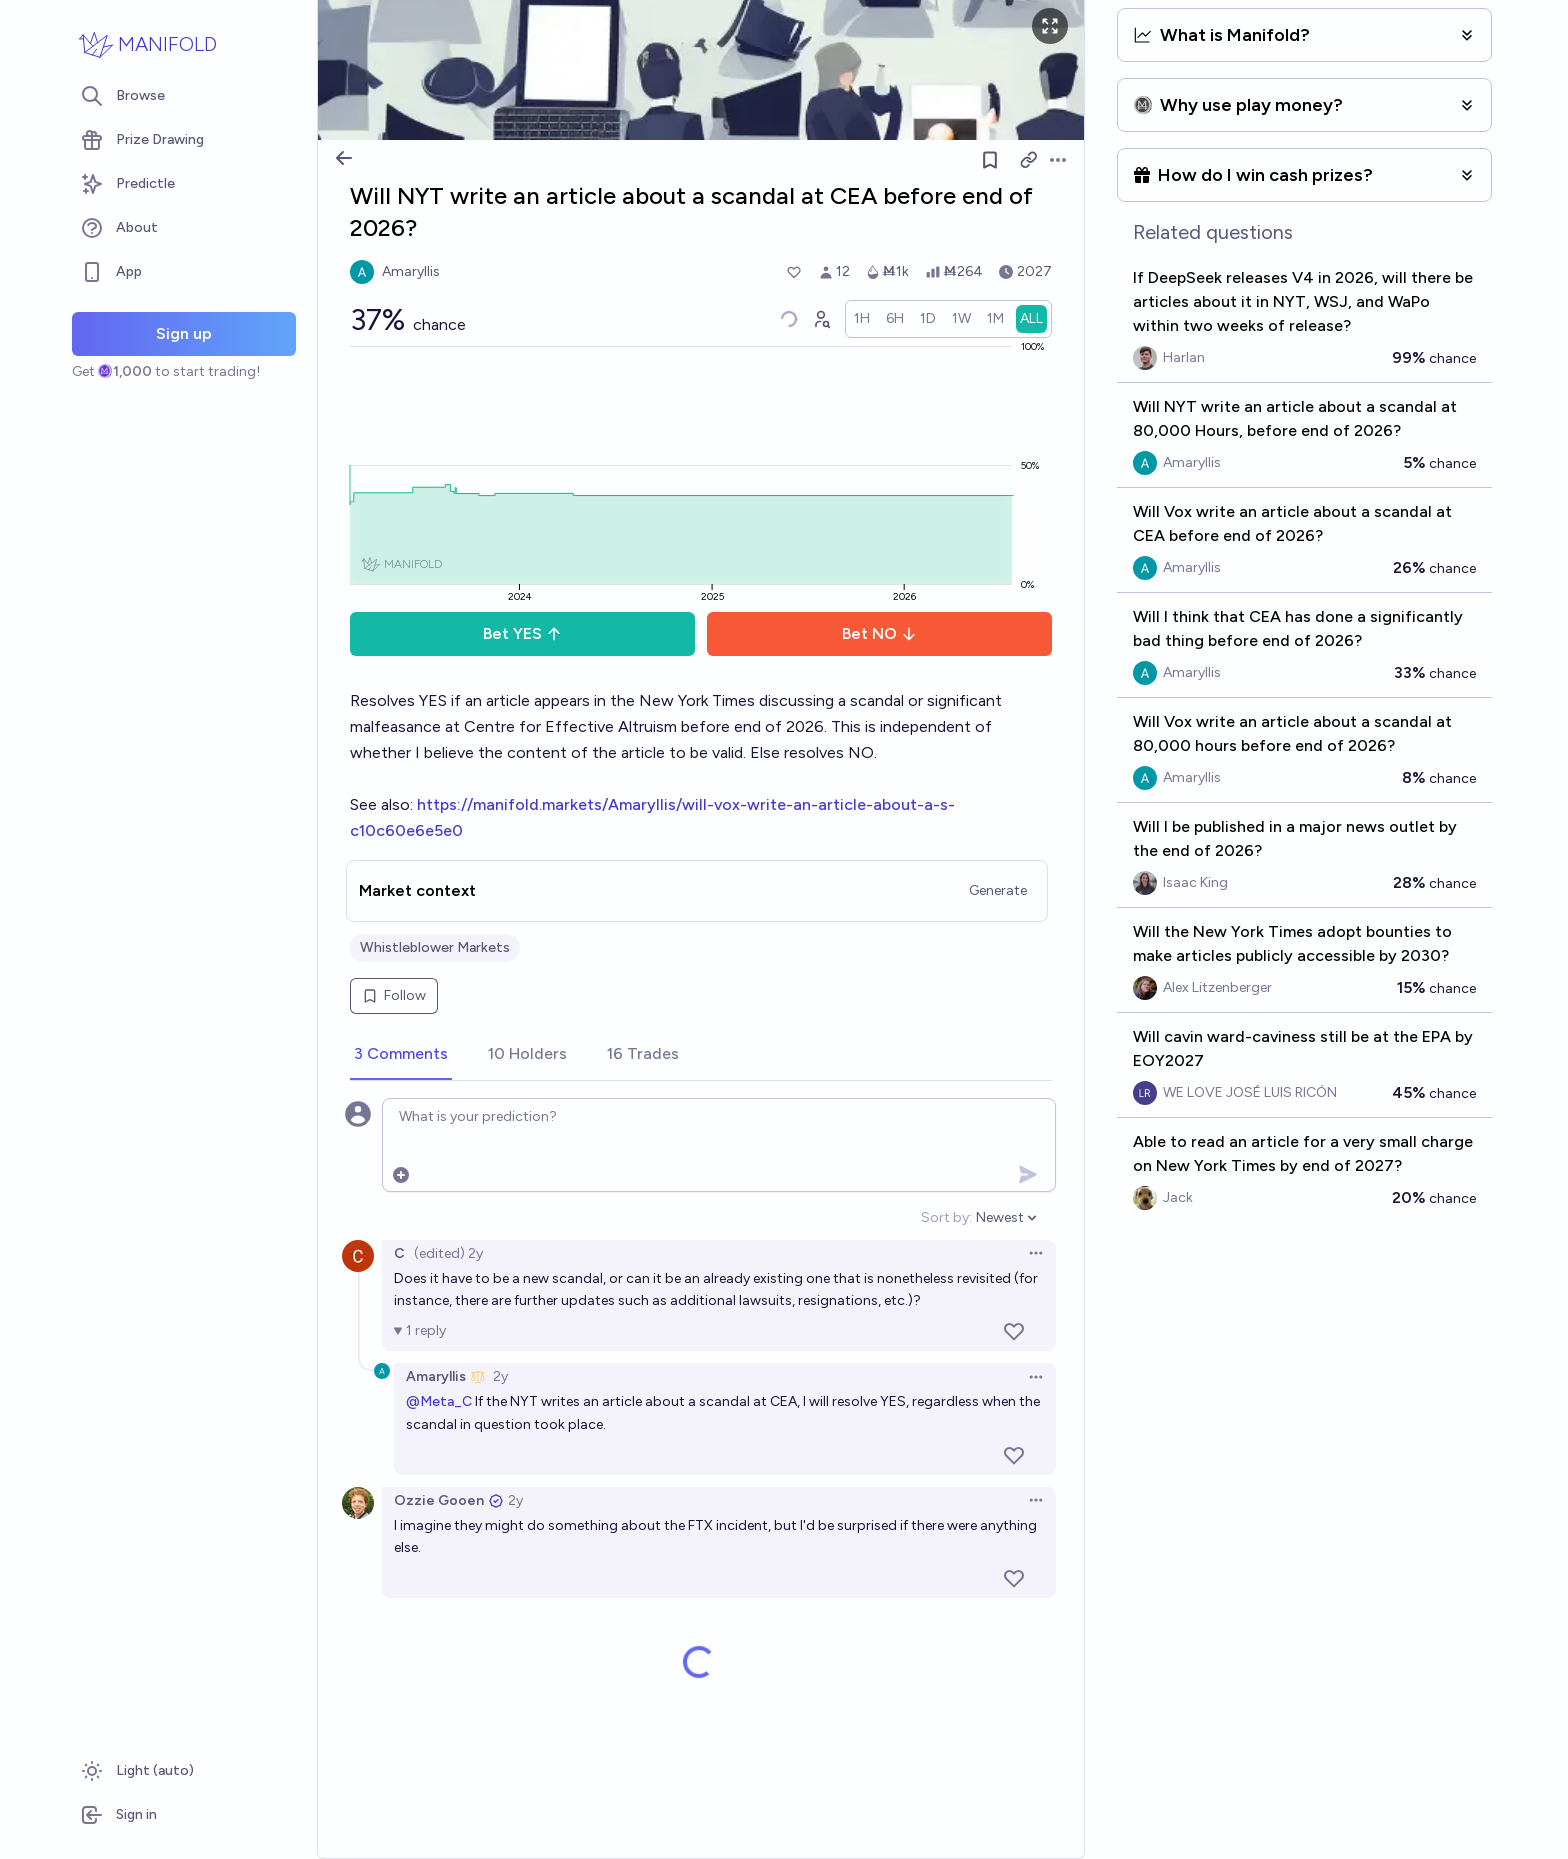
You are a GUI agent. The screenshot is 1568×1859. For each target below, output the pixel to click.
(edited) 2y (448, 1253)
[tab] (401, 1055)
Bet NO (879, 633)
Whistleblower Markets (435, 947)
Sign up (184, 333)
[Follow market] (990, 160)
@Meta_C (439, 1401)
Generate (998, 890)
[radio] (862, 319)
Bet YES (522, 633)
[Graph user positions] (821, 319)
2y (500, 1376)
